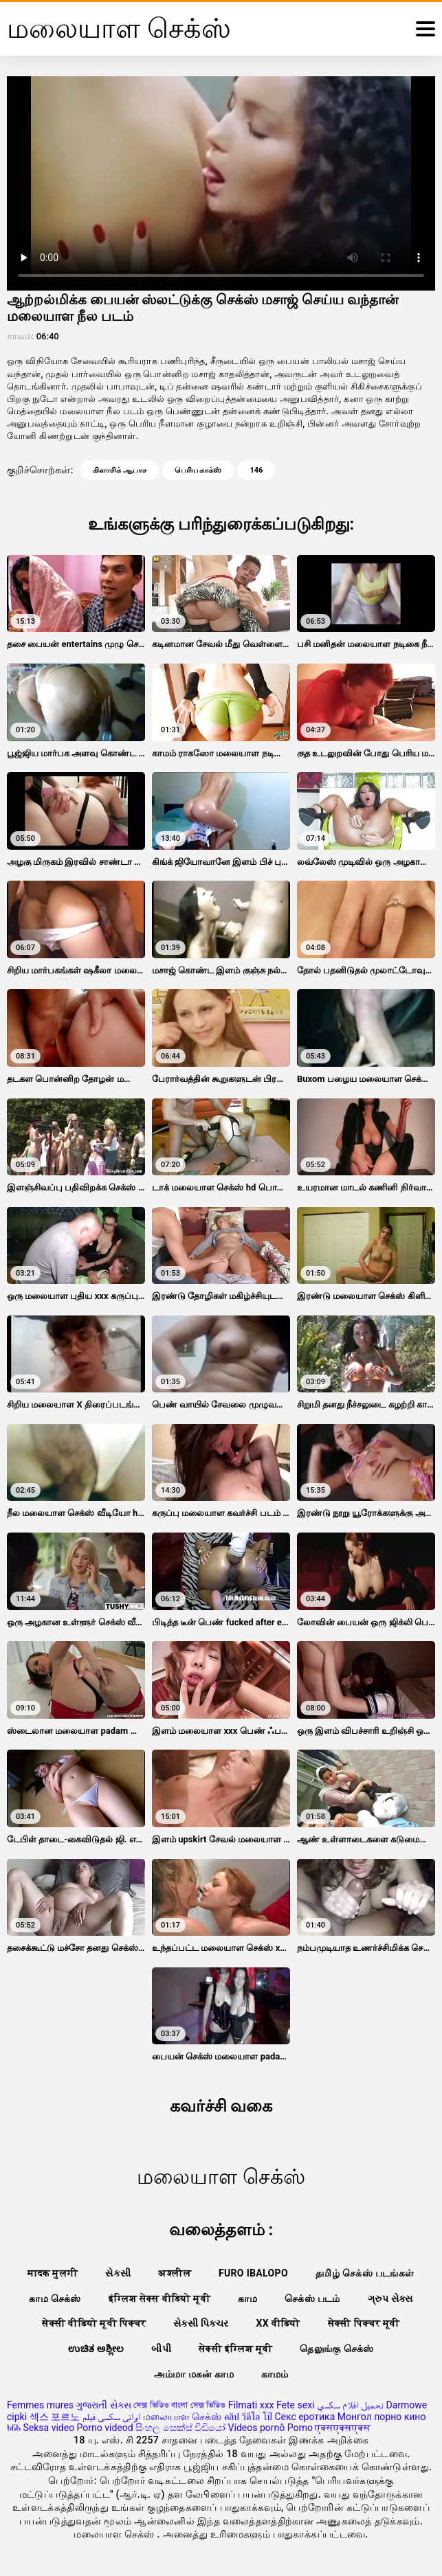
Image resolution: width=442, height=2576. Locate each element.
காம (247, 2298)
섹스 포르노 (55, 2416)
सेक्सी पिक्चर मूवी (364, 2323)
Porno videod (105, 2427)
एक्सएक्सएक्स (343, 2427)
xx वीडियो (278, 2323)
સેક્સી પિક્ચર (200, 2323)
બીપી (161, 2348)
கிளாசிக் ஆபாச (119, 470)
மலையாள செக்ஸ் (182, 2416)
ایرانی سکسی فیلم (111, 2416)
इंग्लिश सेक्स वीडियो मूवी (159, 2298)
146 (256, 470)
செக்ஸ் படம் (312, 2298)
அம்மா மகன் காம (194, 2374)
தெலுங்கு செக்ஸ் (336, 2348)
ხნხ (14, 2427)
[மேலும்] (425, 28)
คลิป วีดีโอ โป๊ (248, 2416)
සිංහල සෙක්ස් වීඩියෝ (180, 2427)
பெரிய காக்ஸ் (198, 470)
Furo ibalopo (253, 2273)
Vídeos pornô (256, 2427)
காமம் (274, 2374)
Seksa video (48, 2427)
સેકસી (118, 2273)
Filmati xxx (251, 2404)
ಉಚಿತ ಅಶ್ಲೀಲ (96, 2348)
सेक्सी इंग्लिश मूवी (235, 2348)
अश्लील (174, 2273)
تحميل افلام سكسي (350, 2404)
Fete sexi (295, 2404)
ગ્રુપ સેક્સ (390, 2298)
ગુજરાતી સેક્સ (103, 2404)
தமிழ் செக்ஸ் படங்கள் (365, 2273)
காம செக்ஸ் (55, 2298)
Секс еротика (304, 2416)
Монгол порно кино (382, 2416)
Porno (300, 2427)
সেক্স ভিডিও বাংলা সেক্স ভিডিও (179, 2404)
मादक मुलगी (52, 2273)
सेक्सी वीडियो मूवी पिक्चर (94, 2323)
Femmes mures (40, 2404)
